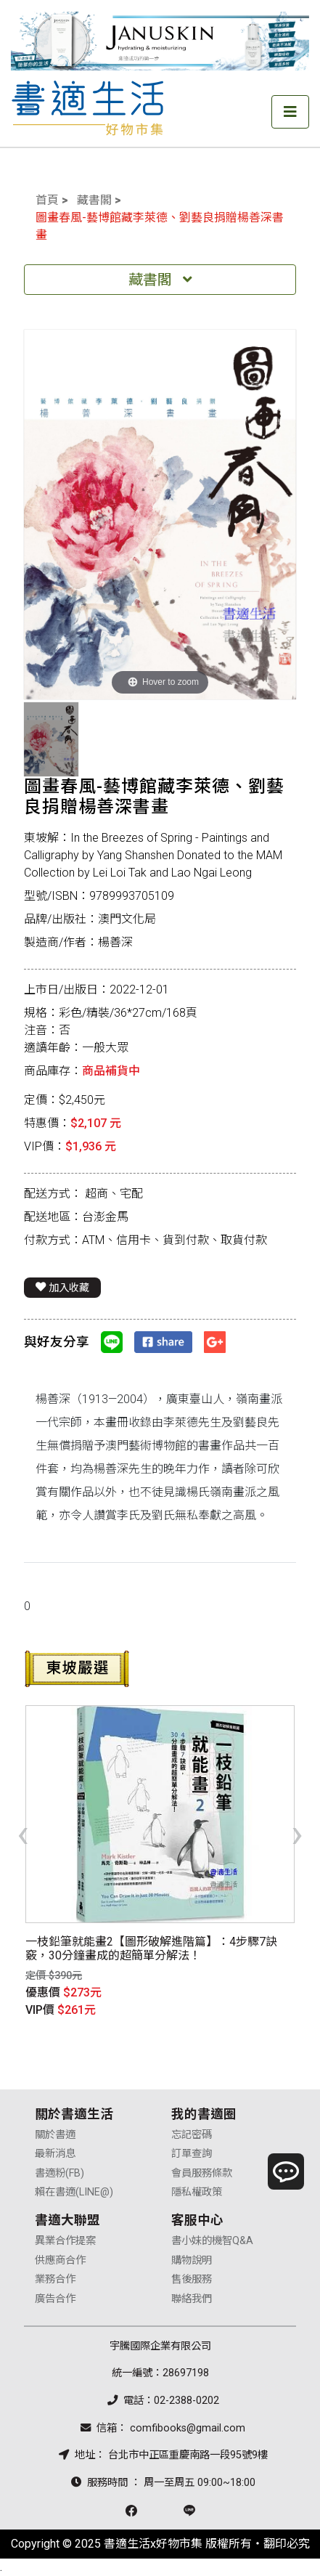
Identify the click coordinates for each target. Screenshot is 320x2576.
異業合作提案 (65, 2241)
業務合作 (55, 2279)
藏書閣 (94, 200)
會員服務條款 (201, 2173)
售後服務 (191, 2279)
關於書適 (55, 2135)
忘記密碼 (191, 2135)
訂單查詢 (191, 2154)
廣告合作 (55, 2299)
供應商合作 (60, 2260)
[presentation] (23, 1833)
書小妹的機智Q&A (212, 2241)
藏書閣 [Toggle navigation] (160, 279)
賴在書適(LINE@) (74, 2192)
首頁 (47, 200)
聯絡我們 (191, 2299)
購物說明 (191, 2260)
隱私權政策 (196, 2192)
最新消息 (55, 2154)
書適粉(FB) (59, 2173)
